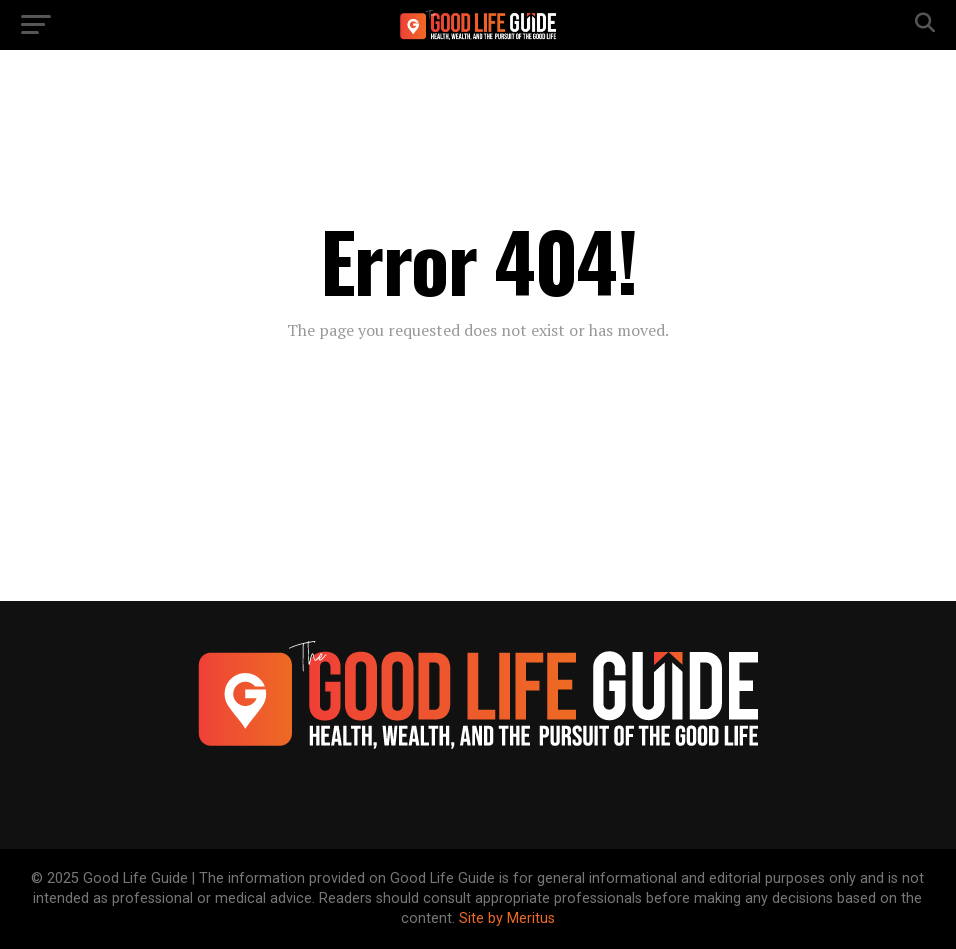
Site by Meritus (507, 918)
